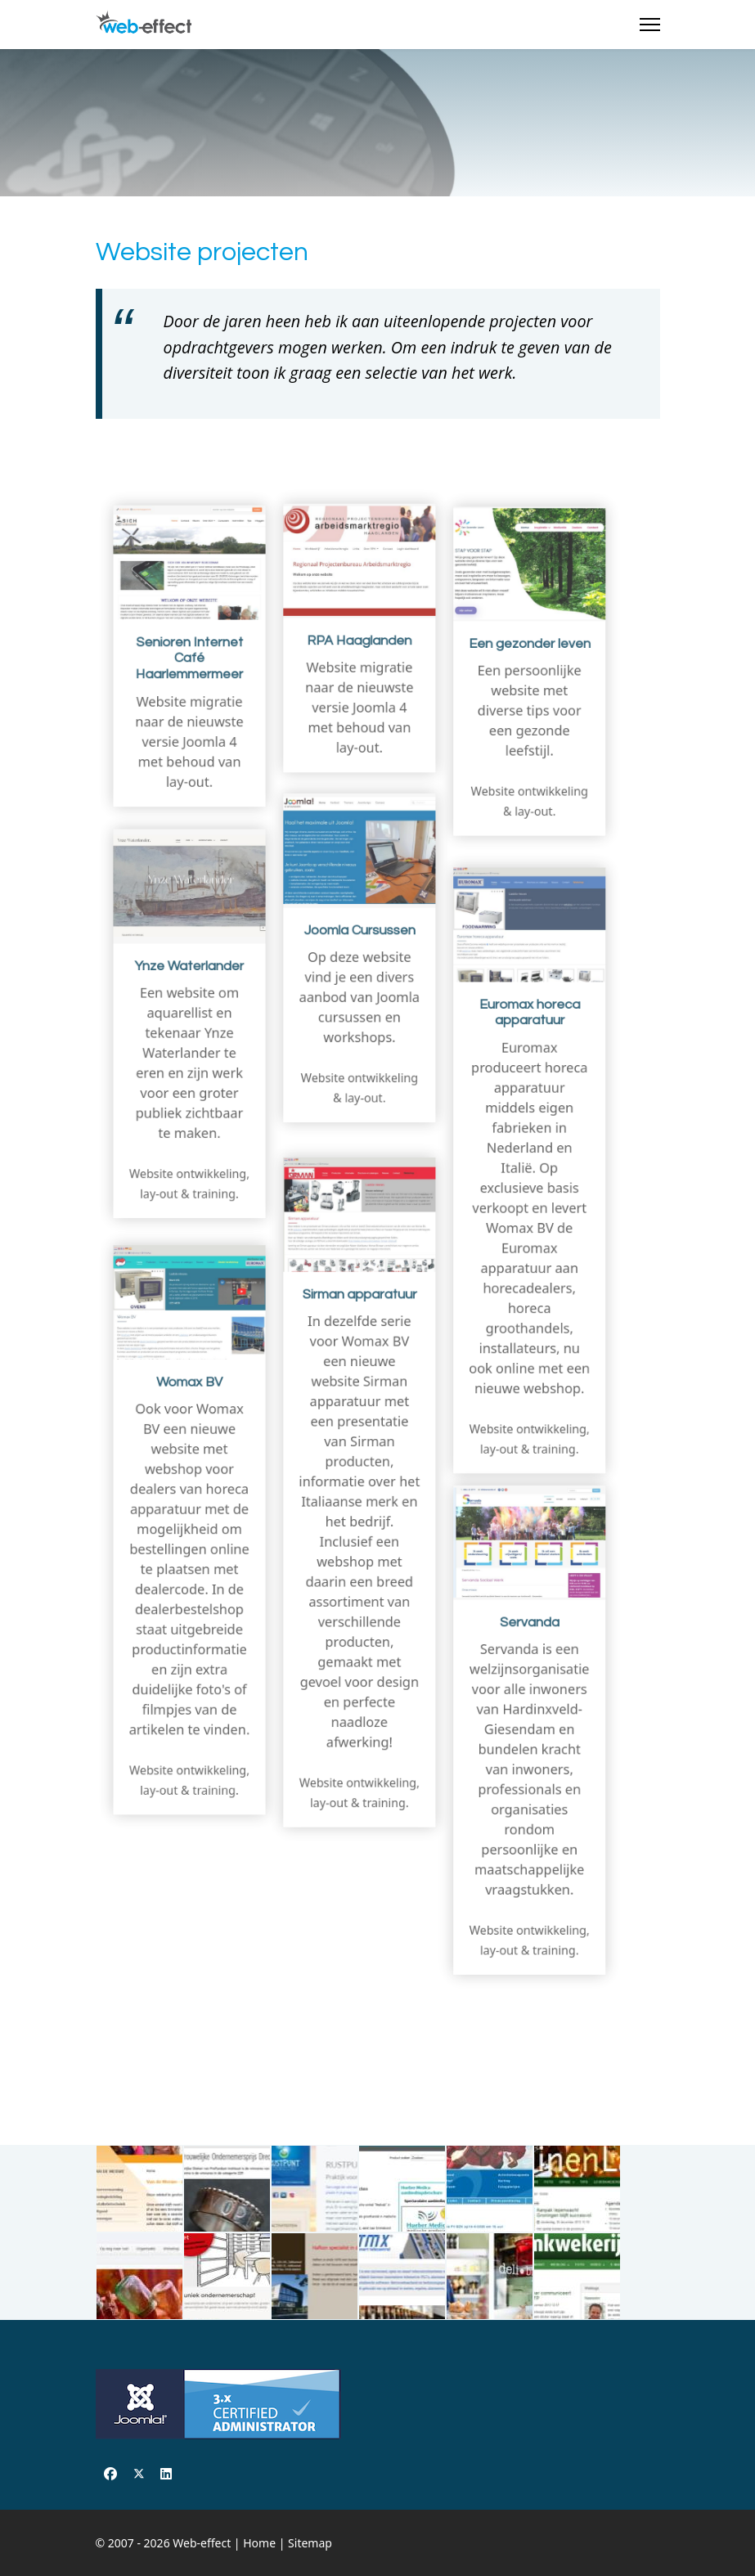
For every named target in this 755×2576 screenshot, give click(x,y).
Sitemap (310, 2543)
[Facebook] (110, 2474)
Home (259, 2543)
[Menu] (650, 24)
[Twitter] (139, 2474)
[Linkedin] (166, 2474)
